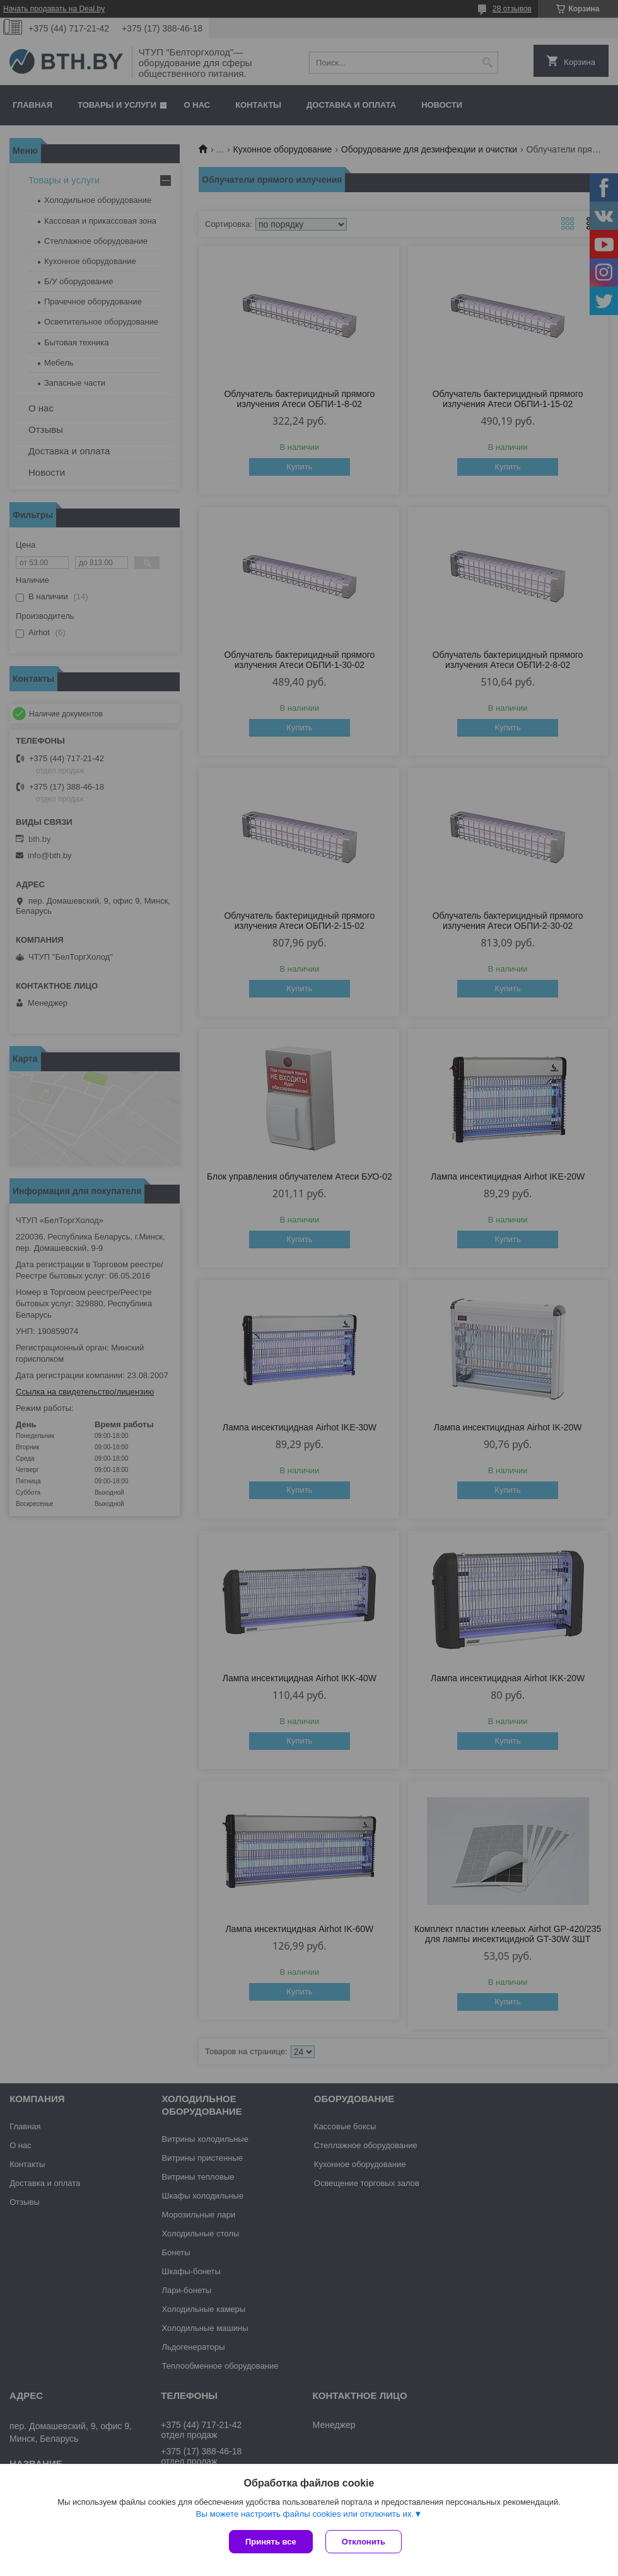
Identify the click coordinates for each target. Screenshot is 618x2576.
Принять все (270, 2541)
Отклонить (363, 2541)
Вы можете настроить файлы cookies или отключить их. (304, 2514)
